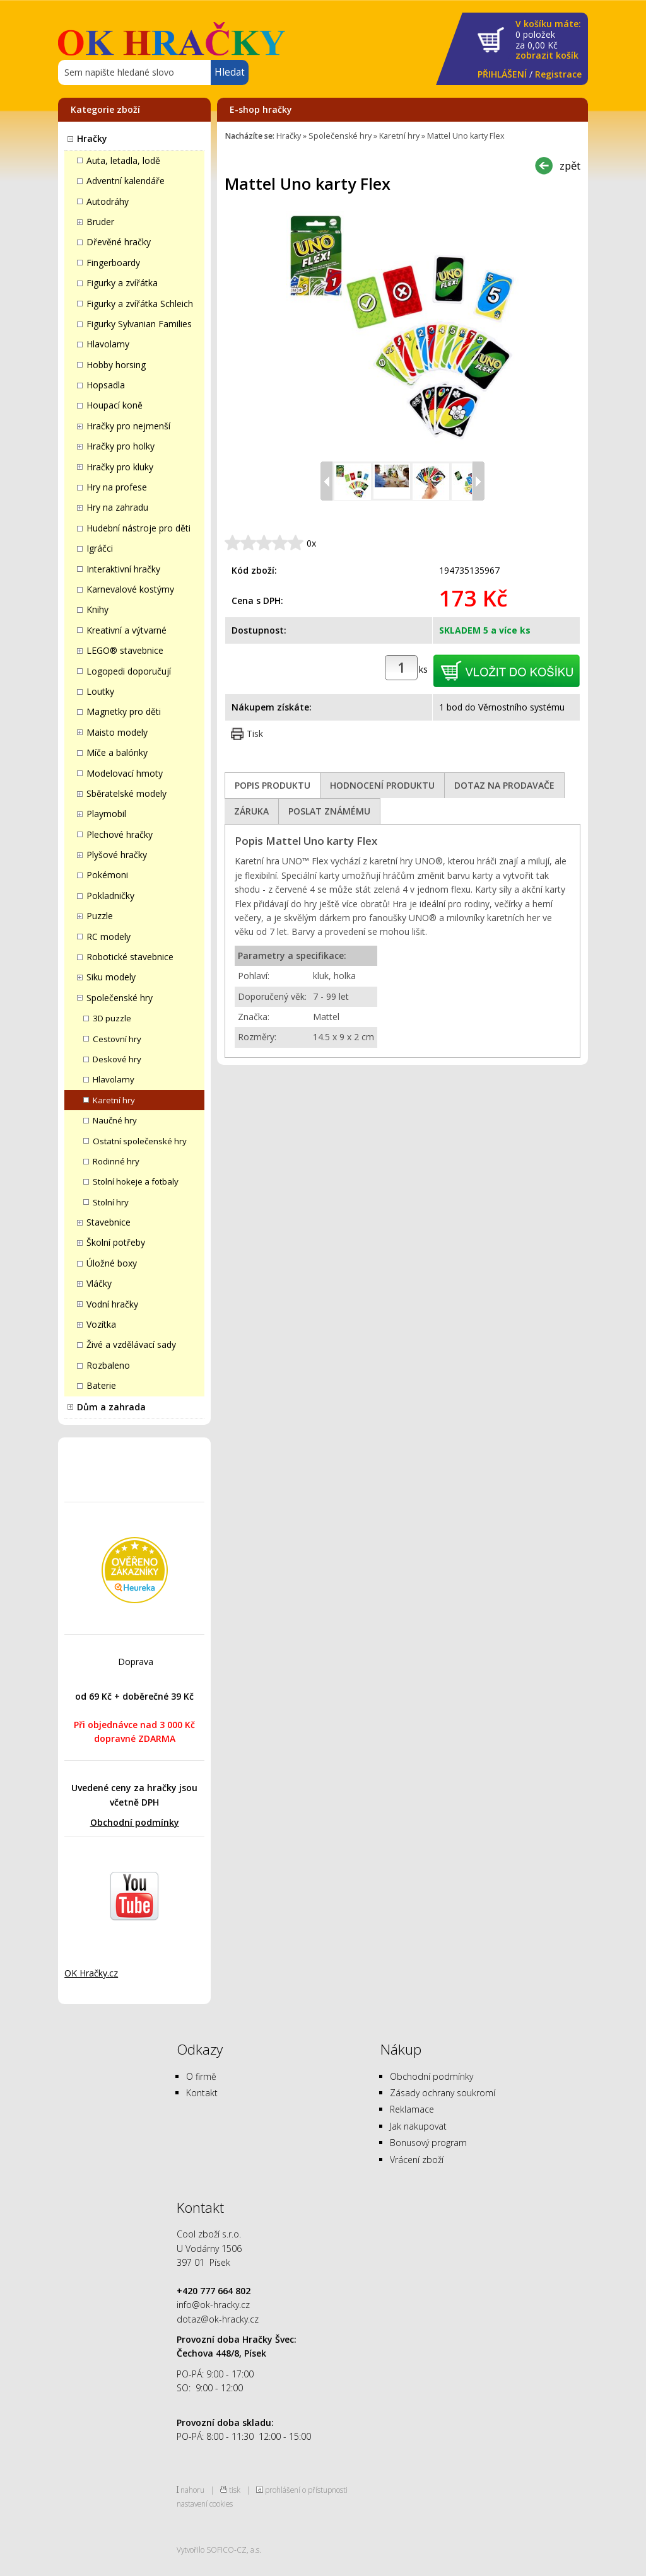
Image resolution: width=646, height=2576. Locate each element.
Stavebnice (108, 1222)
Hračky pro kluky (119, 467)
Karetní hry (114, 1100)
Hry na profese (116, 487)
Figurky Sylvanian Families (139, 324)
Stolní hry (111, 1202)
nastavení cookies (205, 2503)
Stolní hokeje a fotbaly (136, 1181)
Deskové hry (117, 1059)
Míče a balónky (117, 752)
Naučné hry (115, 1120)
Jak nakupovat (418, 2126)
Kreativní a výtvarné (126, 630)
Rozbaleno (108, 1365)
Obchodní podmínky (134, 1822)
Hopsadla (105, 385)
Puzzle (99, 916)
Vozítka (101, 1324)
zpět (570, 165)
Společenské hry (119, 998)
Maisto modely (117, 732)
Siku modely (111, 977)
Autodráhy (107, 201)
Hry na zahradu (117, 507)
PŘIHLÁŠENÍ (502, 74)
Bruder (100, 222)
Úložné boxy (111, 1263)
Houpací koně (114, 405)
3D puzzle (112, 1018)
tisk (234, 2490)
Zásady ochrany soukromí (442, 2093)
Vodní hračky (112, 1304)
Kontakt (202, 2093)
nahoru (192, 2490)
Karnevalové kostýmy (130, 589)
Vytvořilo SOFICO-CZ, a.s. (219, 2549)
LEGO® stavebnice (124, 650)
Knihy (97, 609)
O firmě (201, 2076)
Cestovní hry (117, 1039)
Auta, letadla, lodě (123, 160)
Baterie (101, 1385)
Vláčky (99, 1283)
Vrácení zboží (416, 2160)
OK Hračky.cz (91, 1973)
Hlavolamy (107, 344)
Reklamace (412, 2109)
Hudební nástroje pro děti (138, 528)
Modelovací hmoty (124, 773)
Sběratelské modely (126, 793)
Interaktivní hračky (123, 569)
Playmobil (106, 814)
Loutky (100, 691)
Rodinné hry (116, 1161)
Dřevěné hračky (118, 242)
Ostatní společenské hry (140, 1141)
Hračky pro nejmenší (128, 426)
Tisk (255, 734)
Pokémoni (107, 875)
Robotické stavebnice (129, 957)
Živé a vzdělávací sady (131, 1344)
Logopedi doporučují (128, 671)
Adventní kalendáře (125, 181)
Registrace (558, 74)
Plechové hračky (119, 834)
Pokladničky (110, 896)
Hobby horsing (116, 365)
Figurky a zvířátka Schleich (139, 304)
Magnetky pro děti (123, 711)
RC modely (108, 937)
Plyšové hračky (116, 855)
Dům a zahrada (111, 1407)
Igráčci (99, 548)
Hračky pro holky (120, 446)
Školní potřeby (115, 1242)
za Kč (548, 40)
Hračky (92, 138)
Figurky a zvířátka (122, 283)
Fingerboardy (113, 263)
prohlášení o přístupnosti (306, 2490)
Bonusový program (428, 2143)
